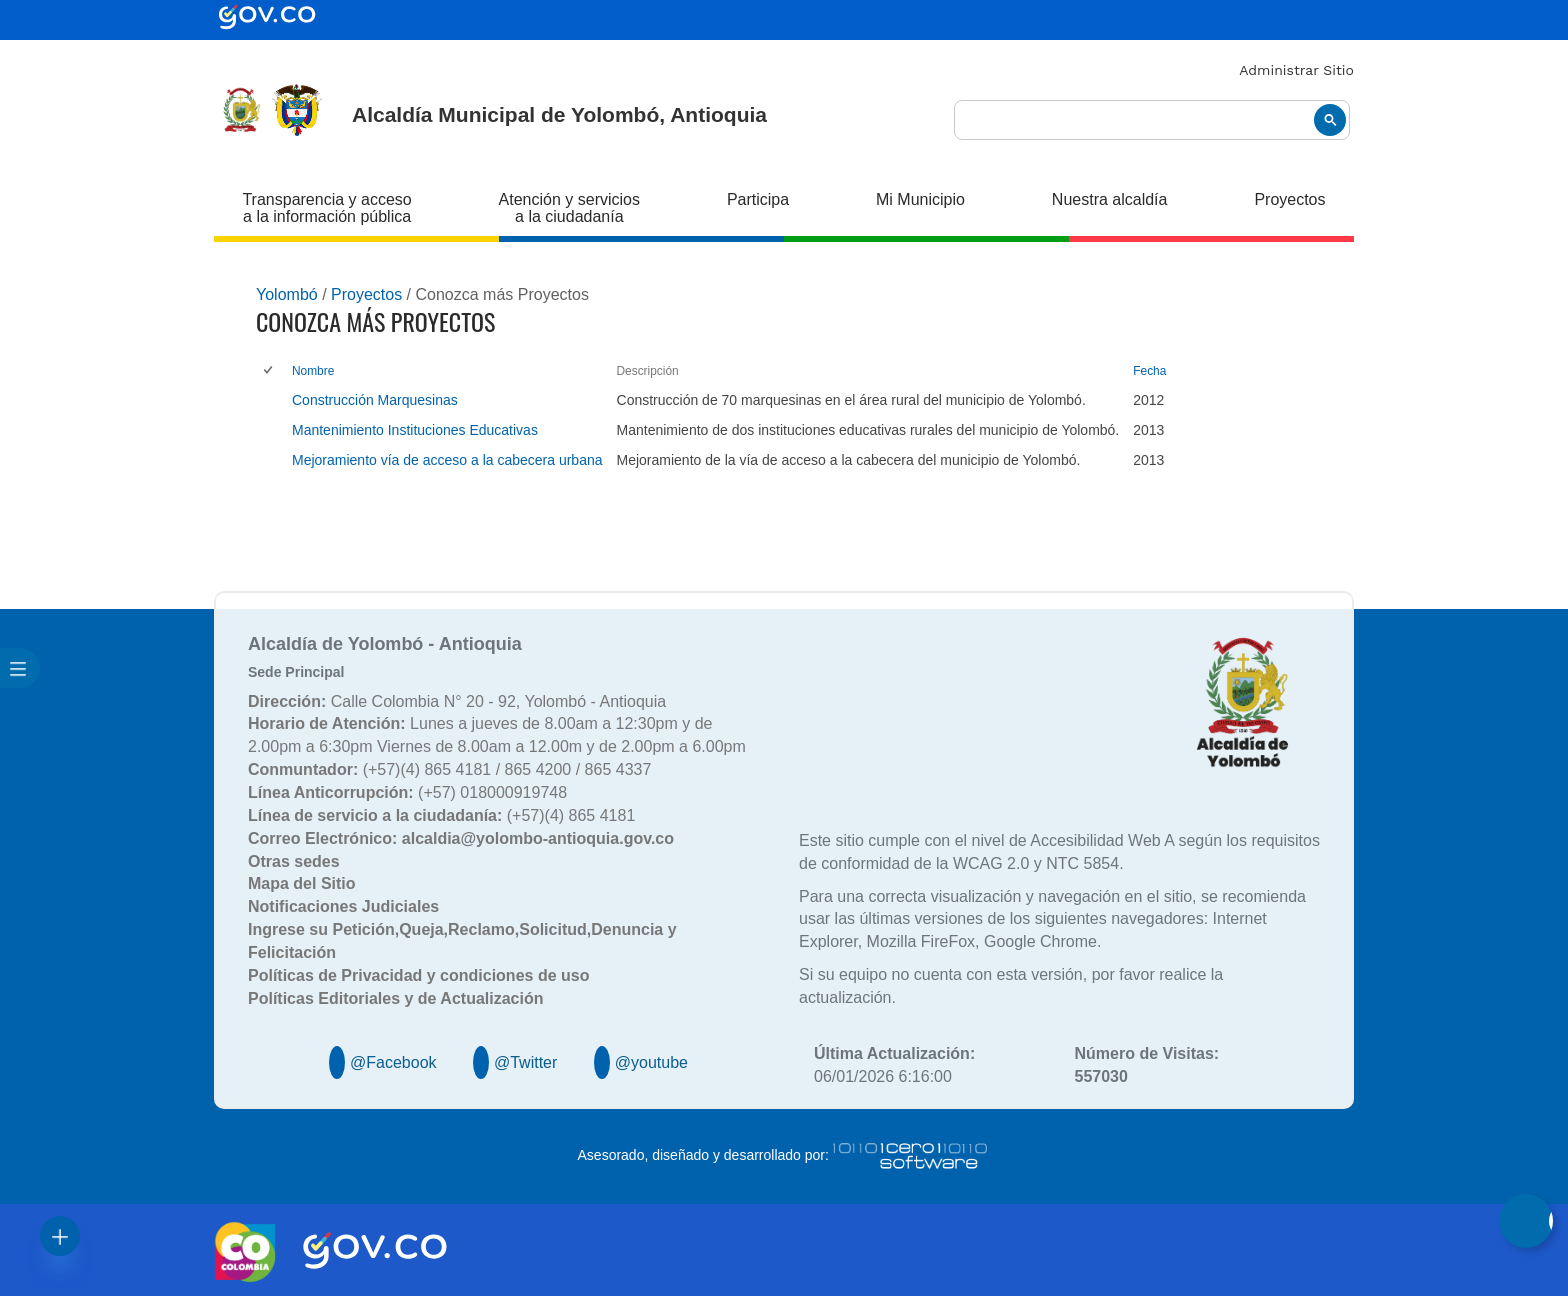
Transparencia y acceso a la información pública (326, 208)
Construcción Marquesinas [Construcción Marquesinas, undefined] (375, 400)
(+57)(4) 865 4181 (441, 815)
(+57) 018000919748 (407, 792)
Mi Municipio (920, 199)
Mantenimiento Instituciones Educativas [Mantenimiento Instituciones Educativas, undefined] (415, 430)
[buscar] (1152, 120)
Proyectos (1289, 199)
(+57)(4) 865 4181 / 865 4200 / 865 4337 (449, 769)
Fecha (1149, 371)
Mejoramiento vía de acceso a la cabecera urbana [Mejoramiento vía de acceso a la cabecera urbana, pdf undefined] (447, 460)
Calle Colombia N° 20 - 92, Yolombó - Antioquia (457, 701)
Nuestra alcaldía (1110, 199)
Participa (758, 199)
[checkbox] (269, 371)
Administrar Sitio (1296, 70)
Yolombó (287, 294)
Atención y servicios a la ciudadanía (569, 208)
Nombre (313, 371)
